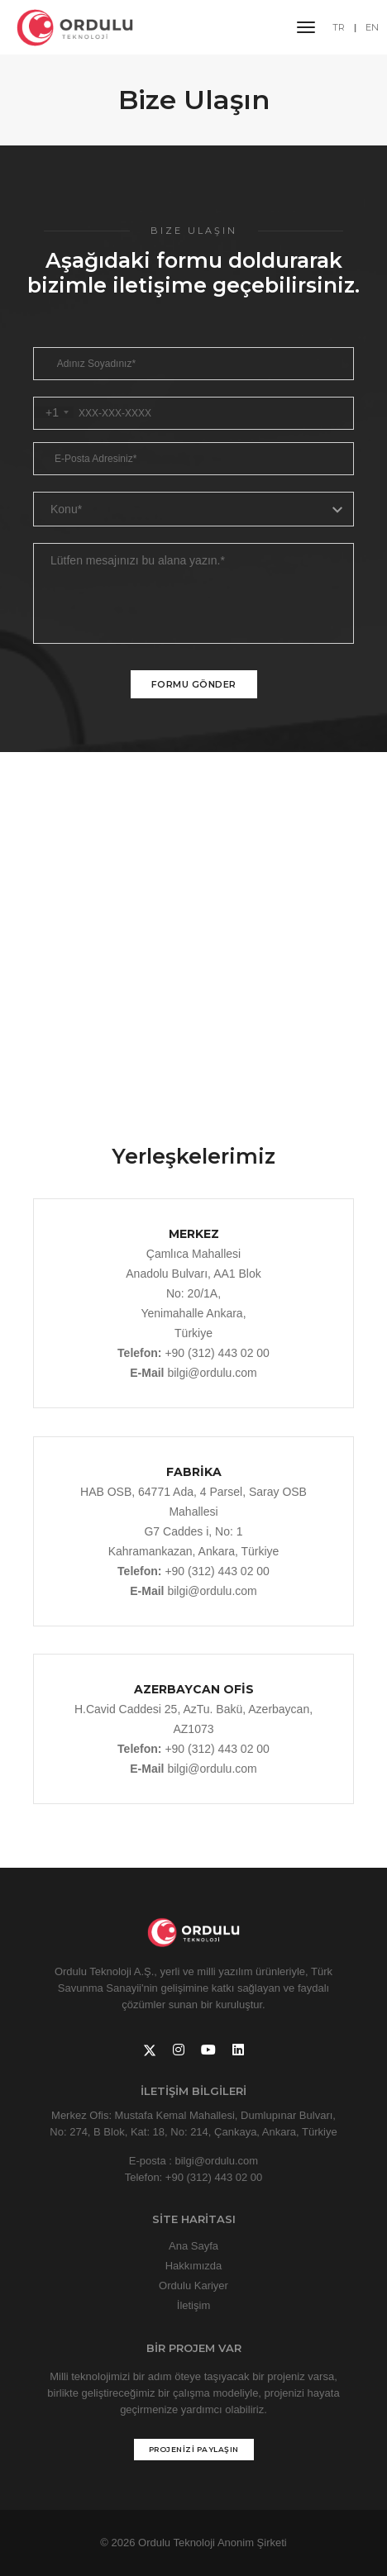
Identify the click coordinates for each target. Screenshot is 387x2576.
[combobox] (54, 412)
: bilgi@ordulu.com (213, 2161)
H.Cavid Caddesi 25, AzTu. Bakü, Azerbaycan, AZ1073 (193, 1707)
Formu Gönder (193, 684)
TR (338, 27)
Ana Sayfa (193, 2246)
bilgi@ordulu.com (211, 1372)
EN (372, 27)
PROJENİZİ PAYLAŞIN (194, 2449)
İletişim (193, 2305)
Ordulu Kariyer (193, 2285)
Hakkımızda (193, 2265)
